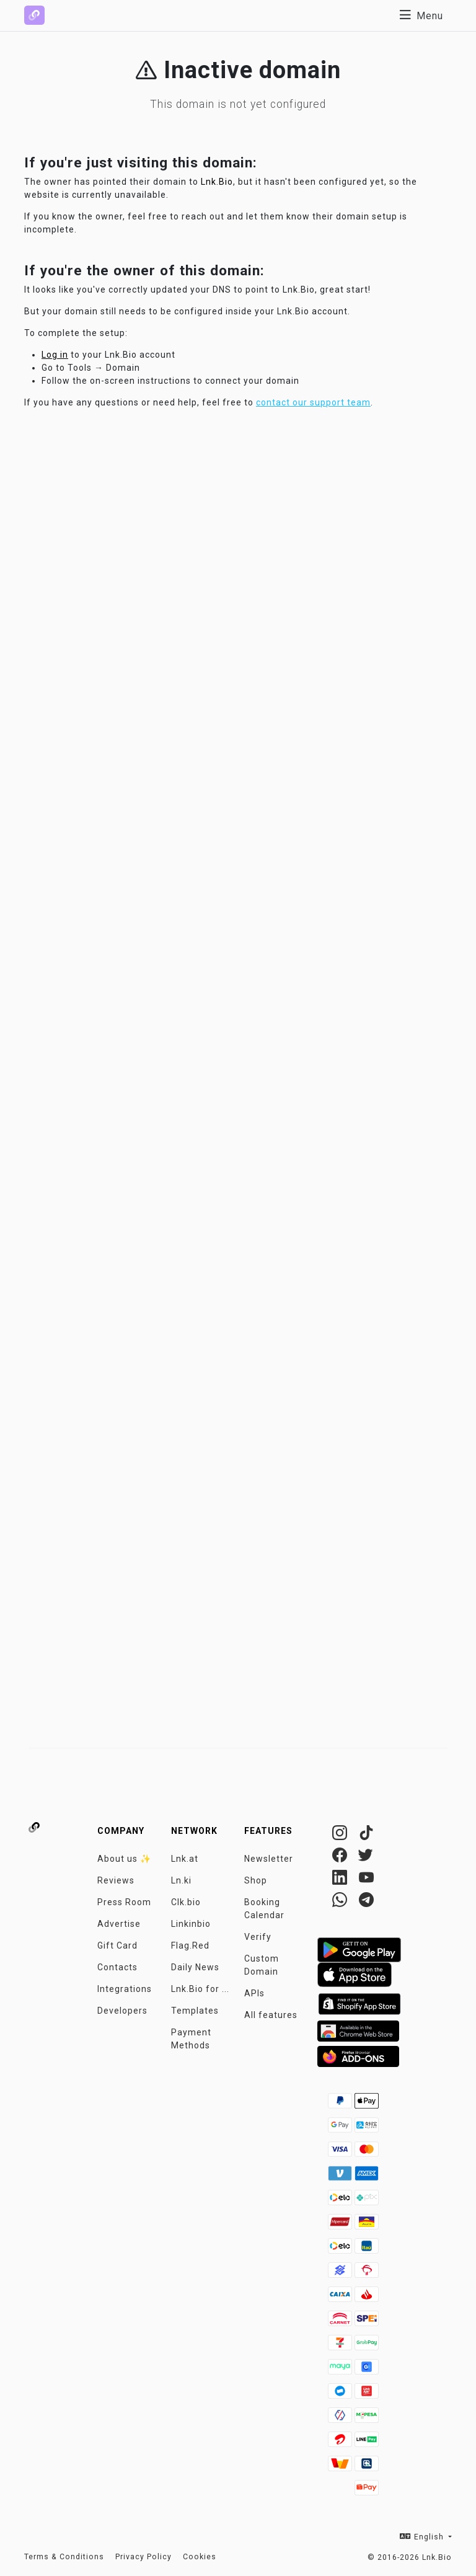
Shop (255, 1880)
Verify (257, 1937)
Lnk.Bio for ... (200, 1989)
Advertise (119, 1924)
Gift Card (117, 1945)
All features (271, 2015)
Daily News (195, 1967)
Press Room (124, 1902)
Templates (195, 2011)
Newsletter (268, 1859)
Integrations (124, 1989)
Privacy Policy (143, 2556)
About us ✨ (124, 1859)
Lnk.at (184, 1859)
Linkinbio (191, 1924)
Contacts (117, 1967)
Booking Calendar (264, 1908)
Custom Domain (261, 1965)
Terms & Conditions (64, 2556)
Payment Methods (191, 2038)
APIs (254, 1993)
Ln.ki (181, 1880)
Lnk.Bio (217, 182)
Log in (55, 355)
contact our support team (313, 402)
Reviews (115, 1880)
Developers (122, 2011)
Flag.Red (190, 1945)
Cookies (199, 2556)
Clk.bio (186, 1902)
